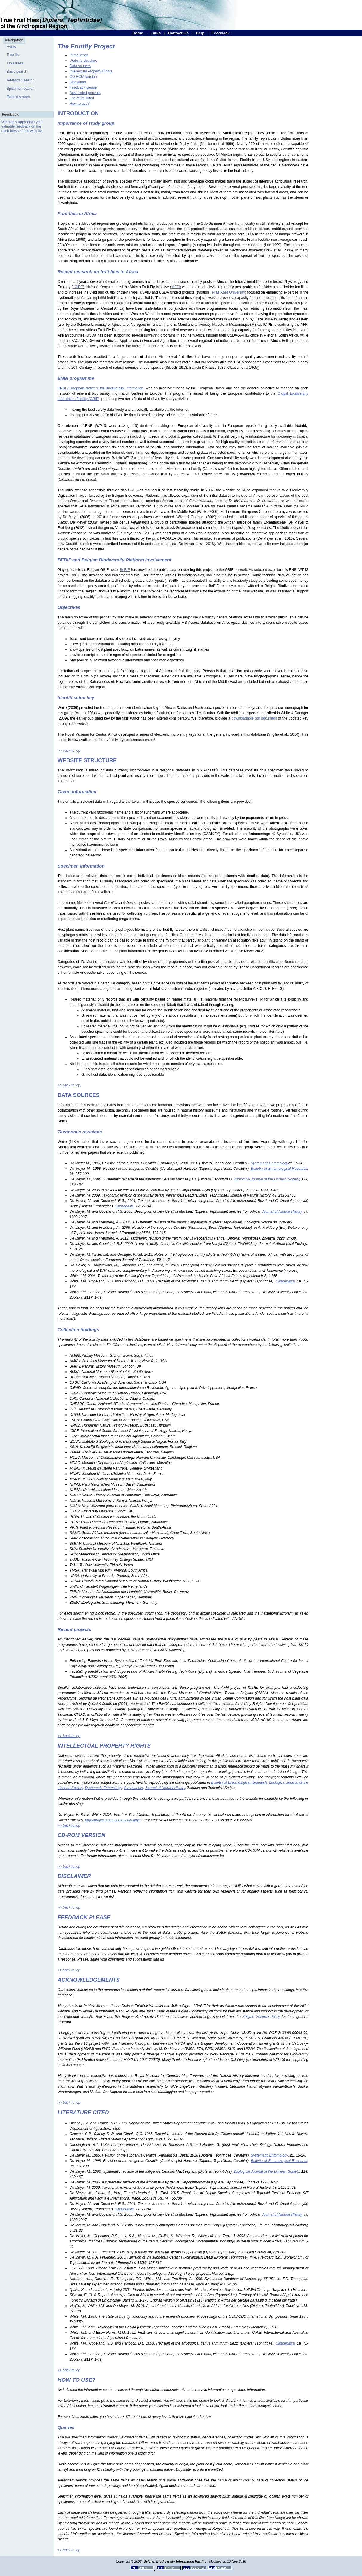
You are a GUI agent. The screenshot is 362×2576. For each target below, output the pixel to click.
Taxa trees (15, 63)
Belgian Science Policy (261, 2017)
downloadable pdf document (254, 718)
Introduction (79, 55)
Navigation (14, 40)
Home (137, 33)
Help (200, 33)
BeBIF (125, 570)
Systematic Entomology (103, 1788)
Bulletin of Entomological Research (239, 1782)
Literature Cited (82, 98)
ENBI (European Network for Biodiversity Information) (101, 388)
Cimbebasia (133, 1788)
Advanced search (20, 80)
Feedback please (83, 87)
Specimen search (20, 89)
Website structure (83, 60)
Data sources (80, 66)
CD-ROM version (83, 77)
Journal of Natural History (165, 1788)
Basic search (17, 72)
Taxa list (13, 55)
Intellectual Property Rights (91, 71)
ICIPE (78, 287)
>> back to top (69, 750)
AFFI (175, 287)
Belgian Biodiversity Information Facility (175, 2561)
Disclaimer (78, 82)
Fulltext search (18, 97)
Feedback (220, 33)
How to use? (80, 103)
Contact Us (178, 33)
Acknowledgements (85, 93)
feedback (23, 126)
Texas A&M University (227, 292)
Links (155, 33)
